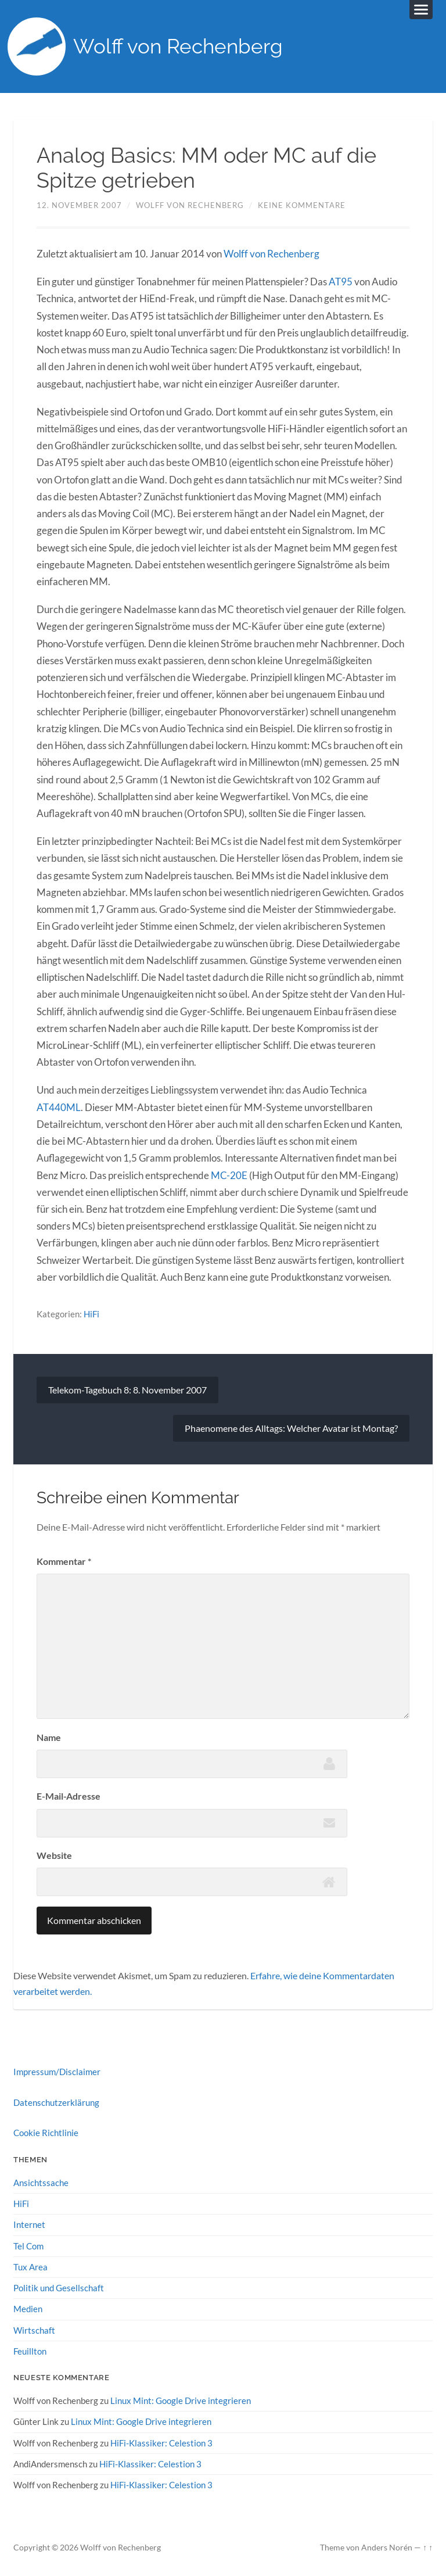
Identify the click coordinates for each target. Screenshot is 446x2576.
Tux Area (30, 2267)
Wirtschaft (34, 2330)
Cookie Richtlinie (45, 2132)
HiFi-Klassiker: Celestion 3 (161, 2443)
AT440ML (59, 1107)
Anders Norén (386, 2547)
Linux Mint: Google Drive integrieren (180, 2400)
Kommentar (64, 1561)
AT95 (341, 281)
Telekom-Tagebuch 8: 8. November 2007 (127, 1389)
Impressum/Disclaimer (56, 2071)
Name (49, 1737)
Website (54, 1855)
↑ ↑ (428, 2547)
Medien (27, 2308)
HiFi (91, 1314)
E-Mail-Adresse (68, 1796)
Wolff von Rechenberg (178, 47)
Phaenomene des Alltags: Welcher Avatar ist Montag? (291, 1428)
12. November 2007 (79, 205)
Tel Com (28, 2246)
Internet (29, 2224)
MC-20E (229, 1175)
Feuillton (29, 2351)
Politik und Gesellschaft (58, 2288)
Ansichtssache (41, 2182)
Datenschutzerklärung (56, 2102)
